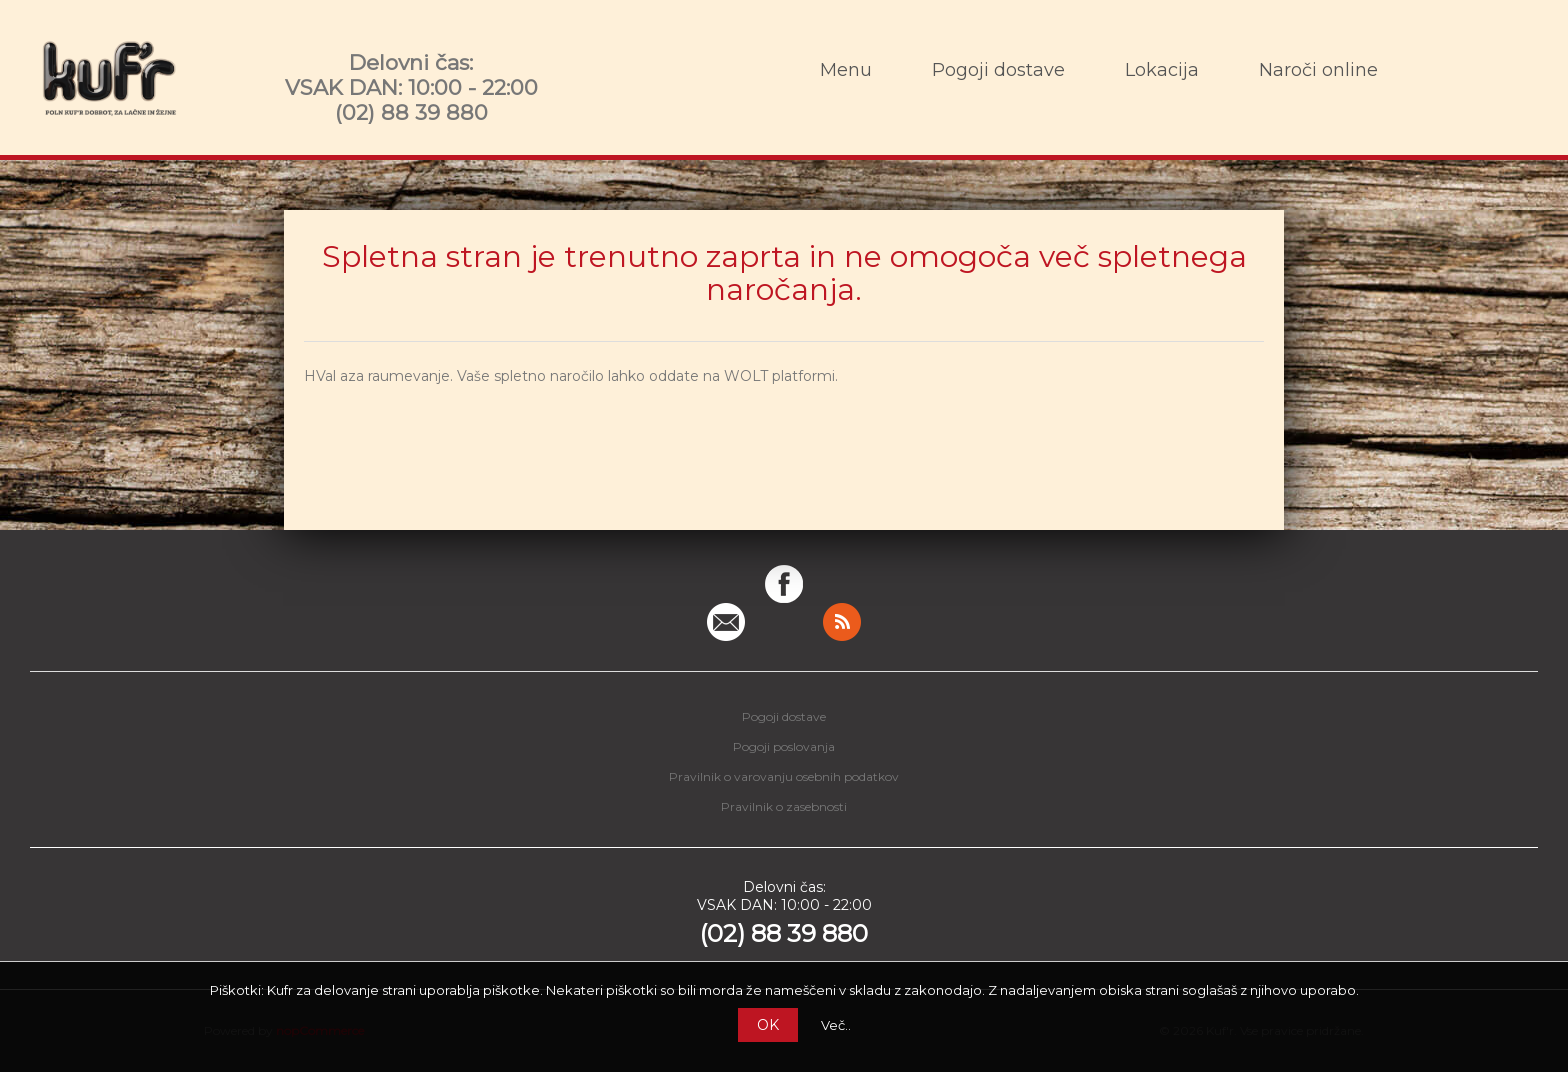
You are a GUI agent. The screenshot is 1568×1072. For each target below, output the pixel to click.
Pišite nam (726, 622)
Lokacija (1162, 70)
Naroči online (1318, 70)
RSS (842, 622)
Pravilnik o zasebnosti (784, 806)
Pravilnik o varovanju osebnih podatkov (784, 776)
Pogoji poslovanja (784, 746)
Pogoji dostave (998, 70)
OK (768, 1025)
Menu (846, 70)
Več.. (836, 1025)
